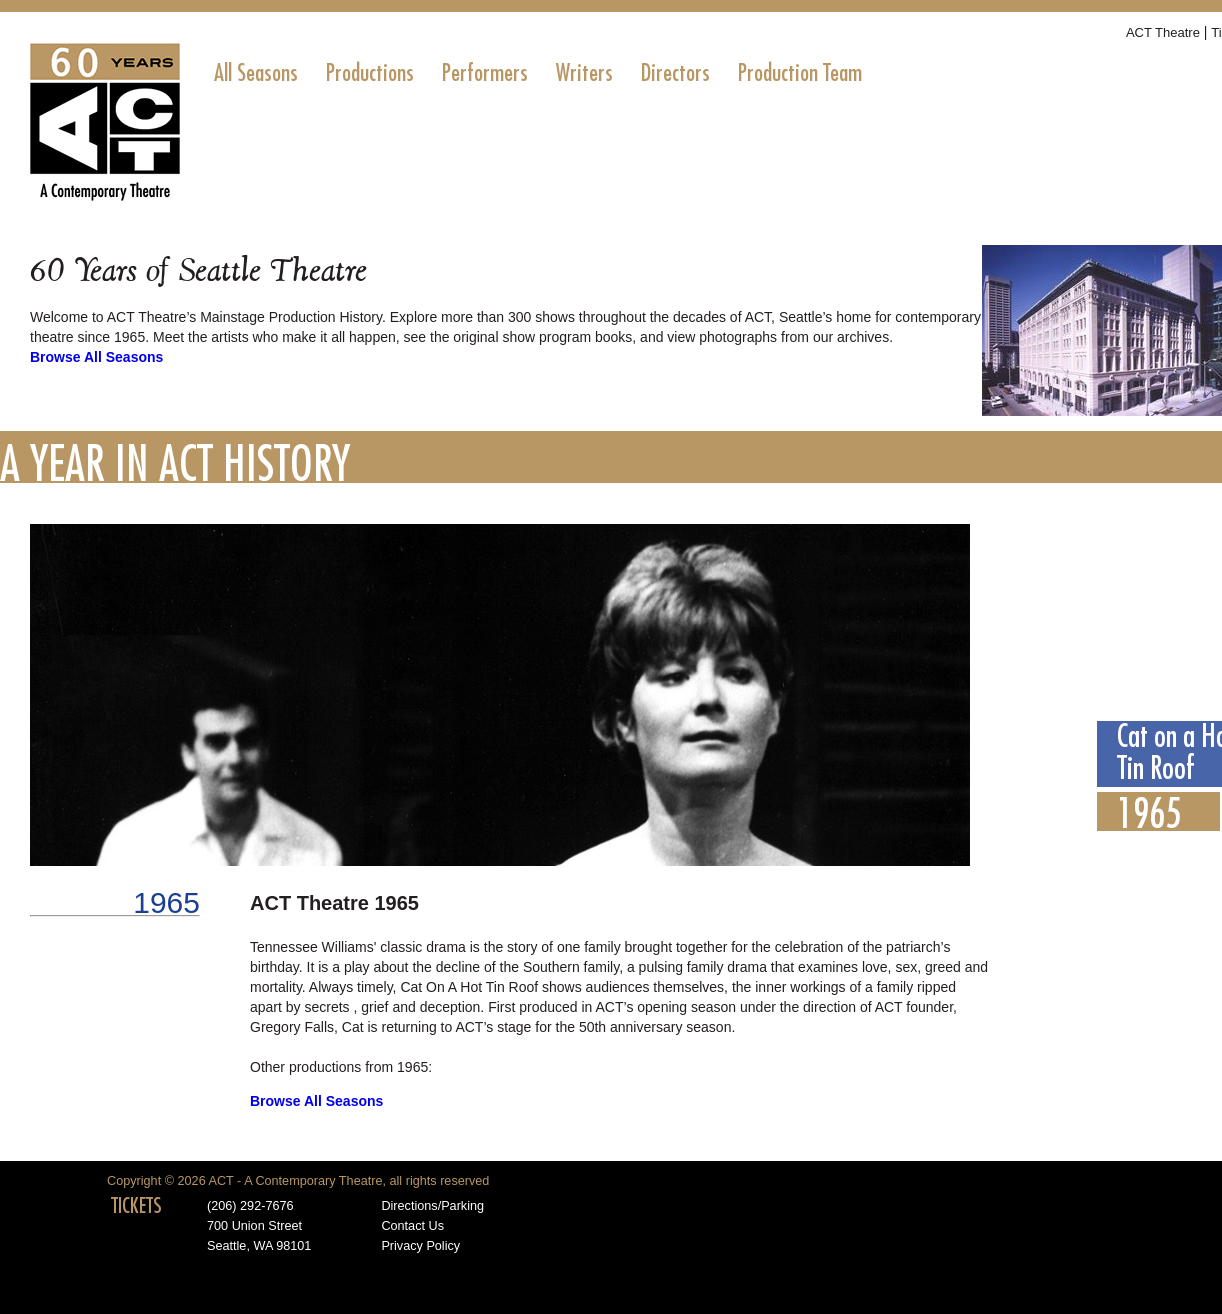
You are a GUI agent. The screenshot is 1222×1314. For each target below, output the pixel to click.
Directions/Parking (432, 1206)
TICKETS (136, 1206)
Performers (485, 73)
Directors (675, 73)
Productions (370, 73)
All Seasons (256, 73)
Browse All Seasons (96, 357)
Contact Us (412, 1226)
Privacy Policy (420, 1246)
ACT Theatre (1163, 32)
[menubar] (538, 73)
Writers (584, 73)
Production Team (800, 73)
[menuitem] (256, 73)
